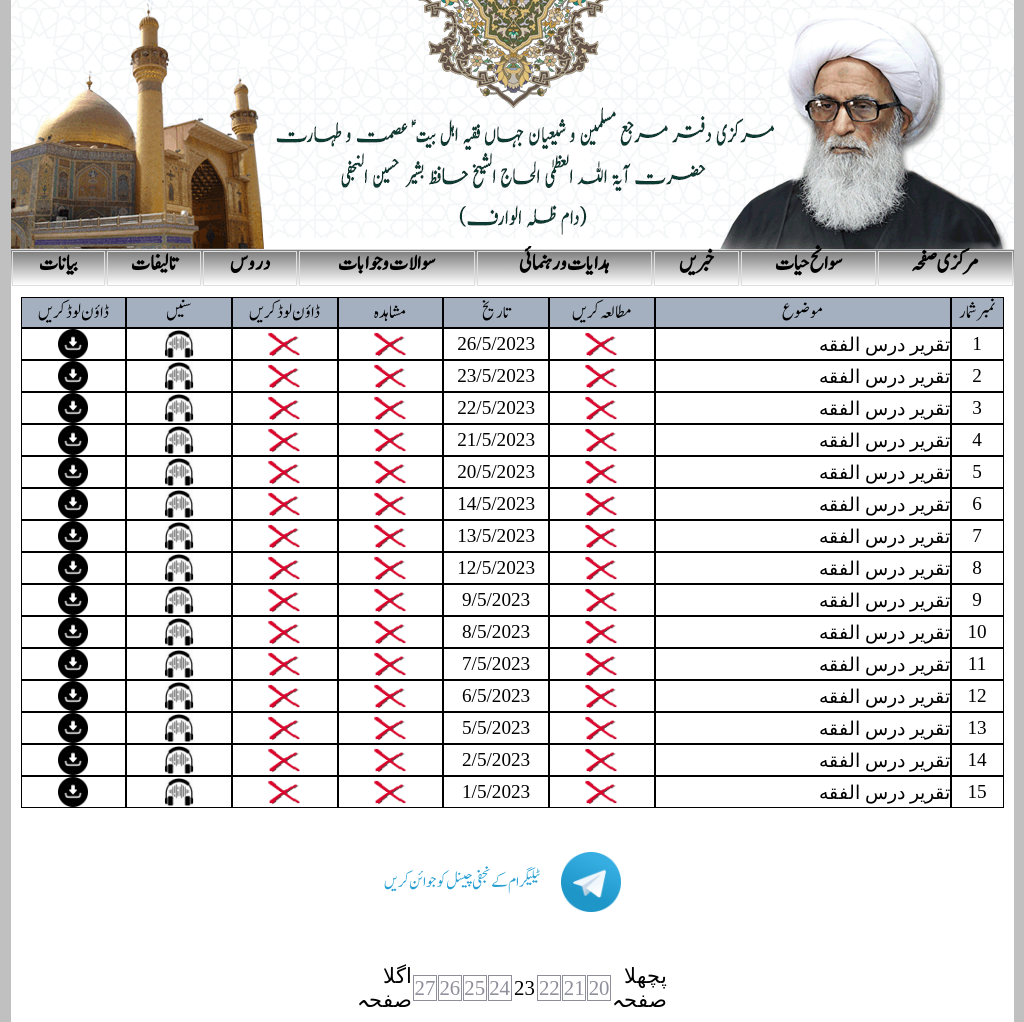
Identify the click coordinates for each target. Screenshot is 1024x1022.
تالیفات (154, 264)
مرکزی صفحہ (945, 264)
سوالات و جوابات (386, 264)
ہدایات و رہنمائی (564, 264)
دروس (250, 264)
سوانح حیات (808, 264)
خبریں (696, 264)
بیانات (58, 264)
